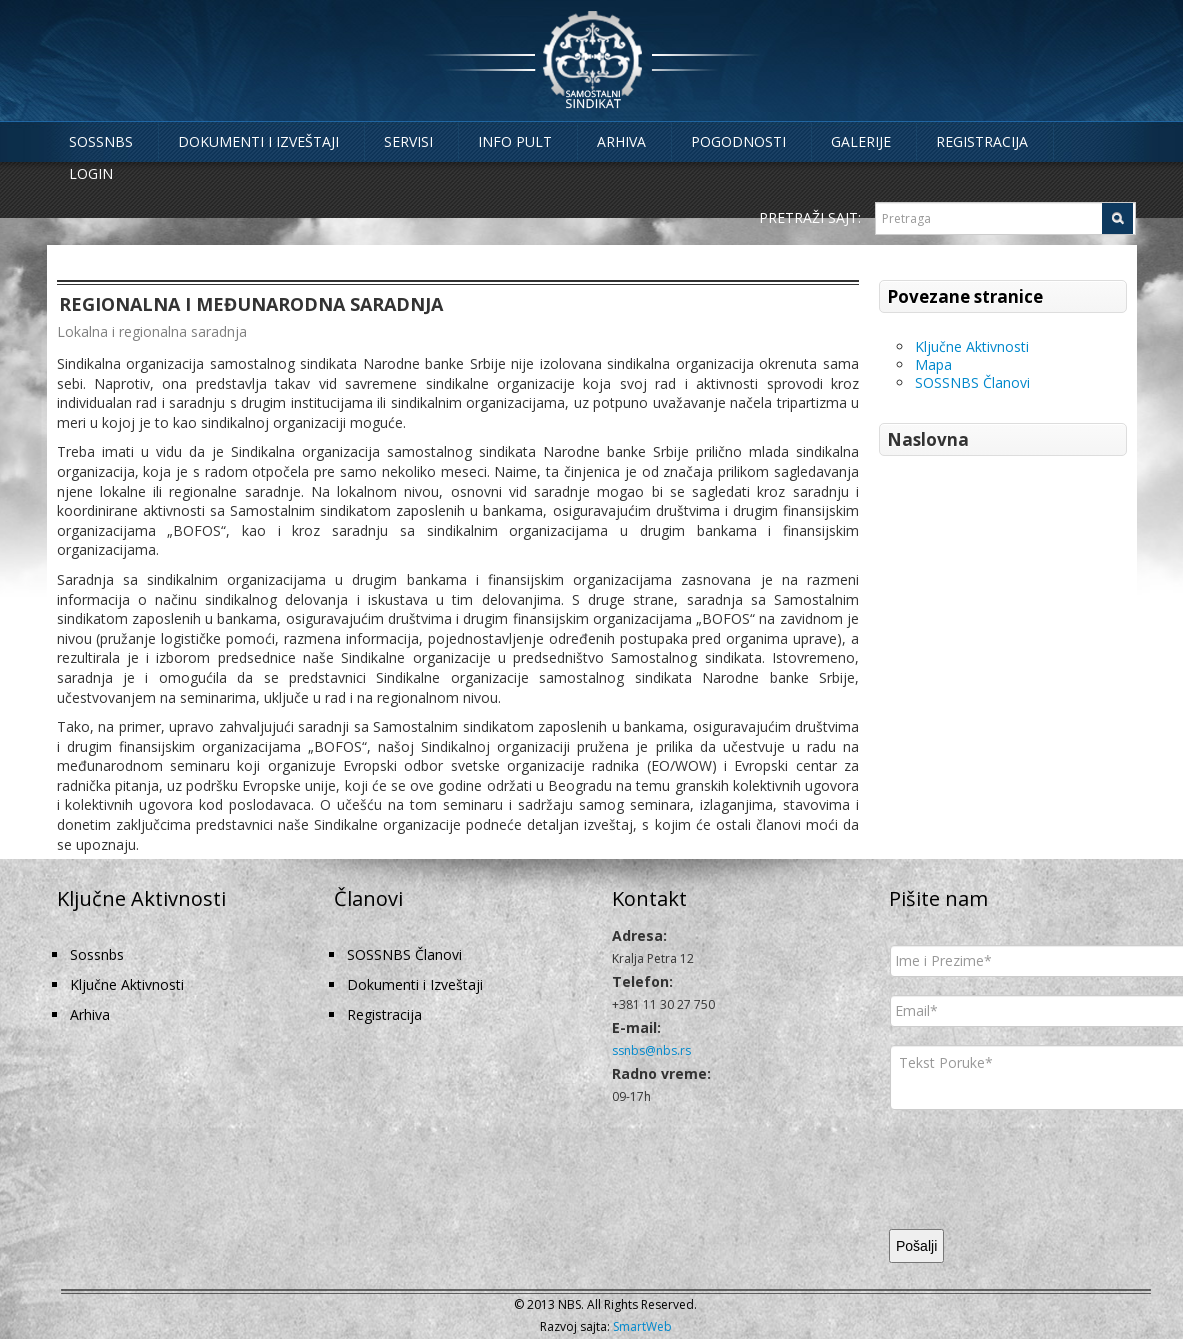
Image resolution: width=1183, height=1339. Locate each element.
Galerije (861, 141)
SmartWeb (642, 1326)
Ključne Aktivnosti (972, 346)
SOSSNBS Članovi (972, 382)
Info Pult (515, 141)
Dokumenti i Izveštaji (258, 141)
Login (91, 173)
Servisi (408, 141)
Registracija (982, 141)
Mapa (933, 364)
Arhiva (621, 141)
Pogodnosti (738, 141)
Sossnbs (101, 141)
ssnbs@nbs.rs (651, 1050)
